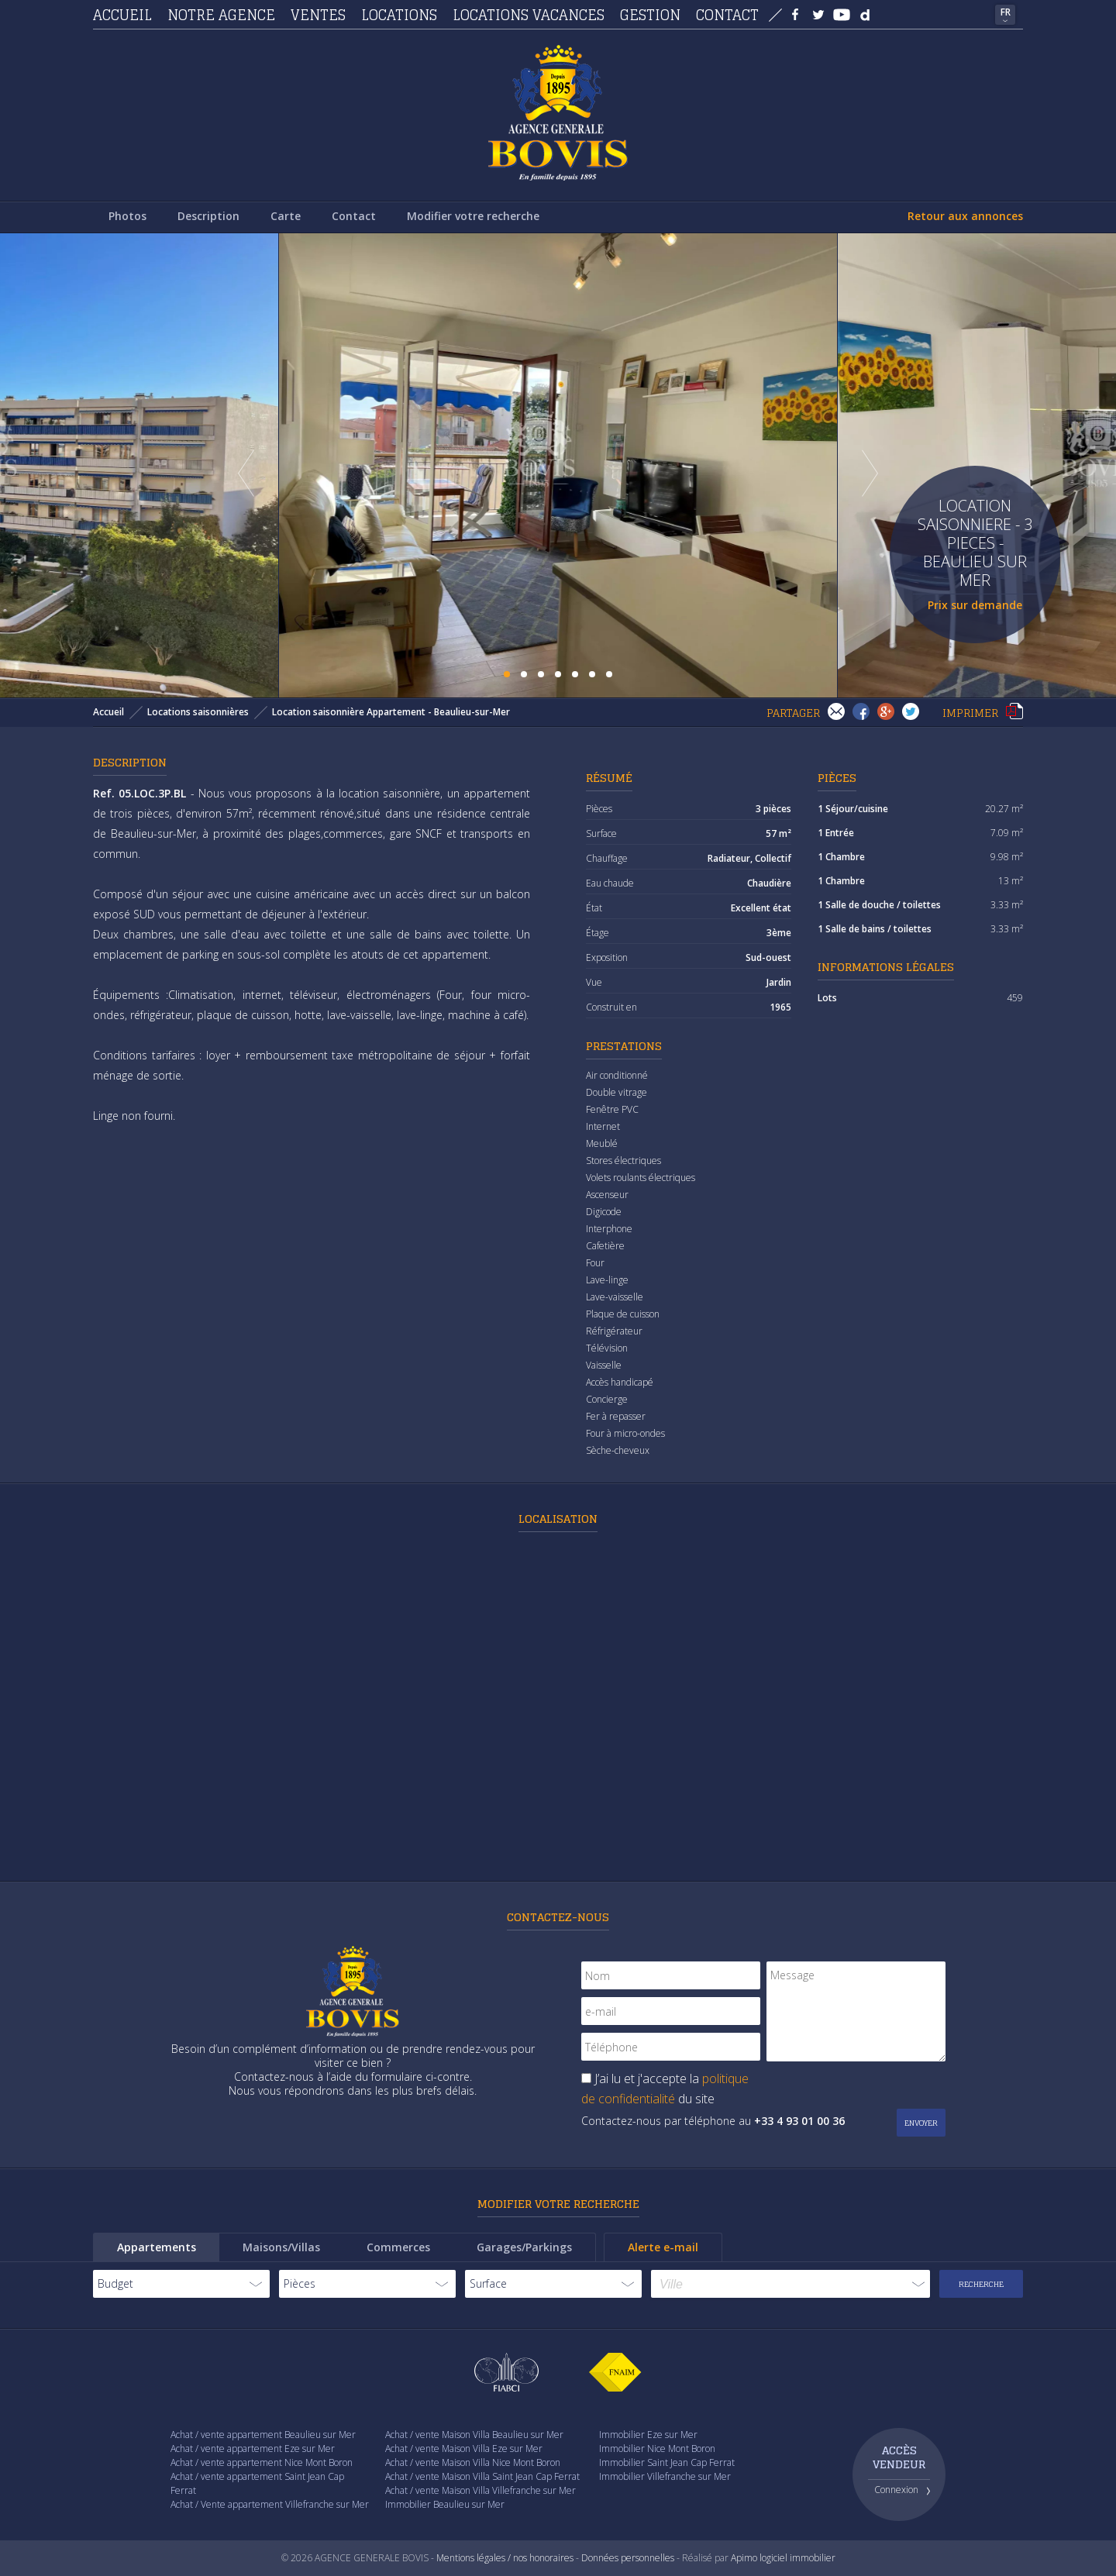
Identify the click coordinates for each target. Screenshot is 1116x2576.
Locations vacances (528, 14)
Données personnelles (627, 2557)
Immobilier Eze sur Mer (648, 2434)
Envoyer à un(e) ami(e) (836, 711)
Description (208, 215)
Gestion (650, 14)
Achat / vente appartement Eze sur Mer (252, 2448)
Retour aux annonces (965, 215)
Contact (727, 14)
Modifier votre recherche (473, 215)
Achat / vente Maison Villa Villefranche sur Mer (480, 2490)
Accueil (122, 14)
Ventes (318, 14)
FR (1006, 12)
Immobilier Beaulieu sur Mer (445, 2504)
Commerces (398, 2247)
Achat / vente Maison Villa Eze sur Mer (463, 2448)
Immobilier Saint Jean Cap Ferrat (667, 2462)
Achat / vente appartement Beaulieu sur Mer (263, 2434)
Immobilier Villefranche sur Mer (665, 2476)
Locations (399, 14)
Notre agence (221, 14)
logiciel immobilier (797, 2557)
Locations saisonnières (198, 711)
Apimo (744, 2557)
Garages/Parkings (524, 2247)
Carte (285, 215)
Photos (127, 215)
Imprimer (1014, 711)
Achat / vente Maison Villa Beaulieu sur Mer (474, 2434)
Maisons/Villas (281, 2247)
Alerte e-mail (663, 2247)
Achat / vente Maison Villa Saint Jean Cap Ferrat (482, 2476)
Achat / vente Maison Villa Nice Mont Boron (472, 2462)
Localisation (558, 1518)
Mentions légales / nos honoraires (505, 2557)
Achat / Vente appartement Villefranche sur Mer (269, 2504)
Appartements (156, 2247)
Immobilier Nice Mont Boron (657, 2448)
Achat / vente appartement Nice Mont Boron (261, 2462)
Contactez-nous (558, 1917)
